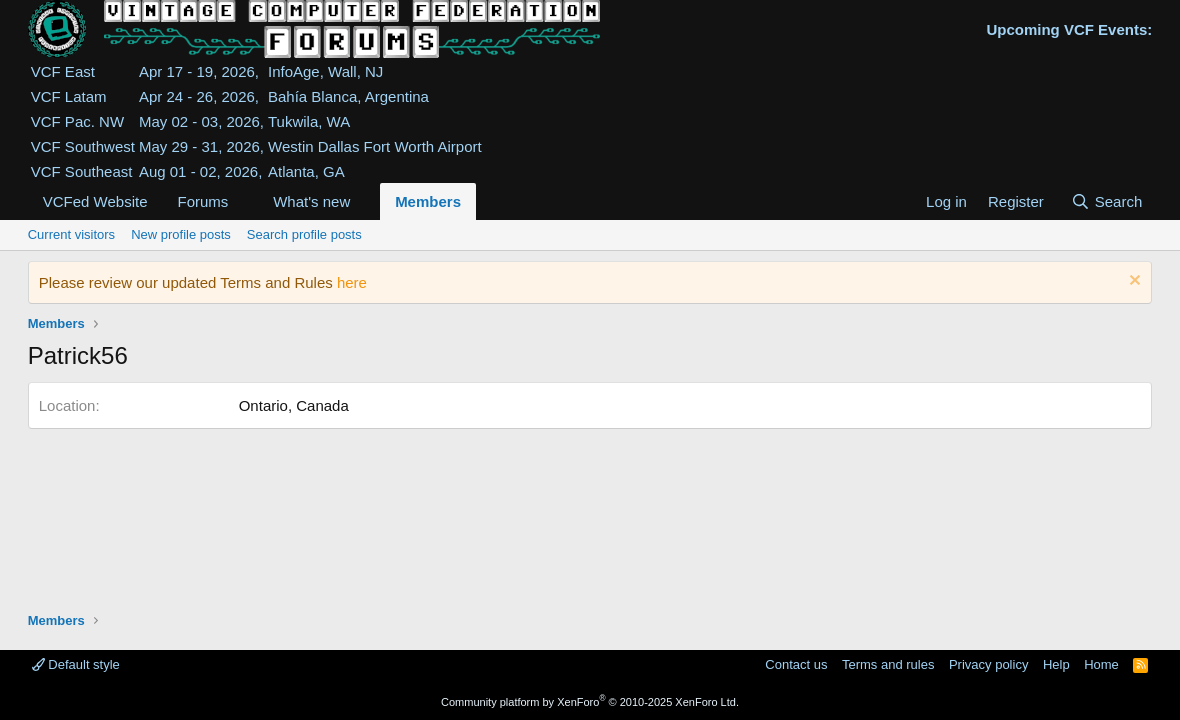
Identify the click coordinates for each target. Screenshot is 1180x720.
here (352, 282)
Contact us (796, 664)
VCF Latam (69, 96)
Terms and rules (888, 664)
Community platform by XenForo (590, 702)
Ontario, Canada (294, 405)
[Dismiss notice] (1132, 282)
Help (1056, 664)
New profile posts (181, 234)
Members (428, 201)
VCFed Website (95, 201)
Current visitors (71, 234)
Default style (76, 664)
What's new (311, 201)
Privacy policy (988, 664)
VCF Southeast (82, 171)
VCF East (63, 71)
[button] (244, 201)
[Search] (1106, 201)
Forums (202, 201)
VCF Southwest (83, 146)
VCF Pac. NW (77, 121)
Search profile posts (304, 234)
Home (1101, 664)
